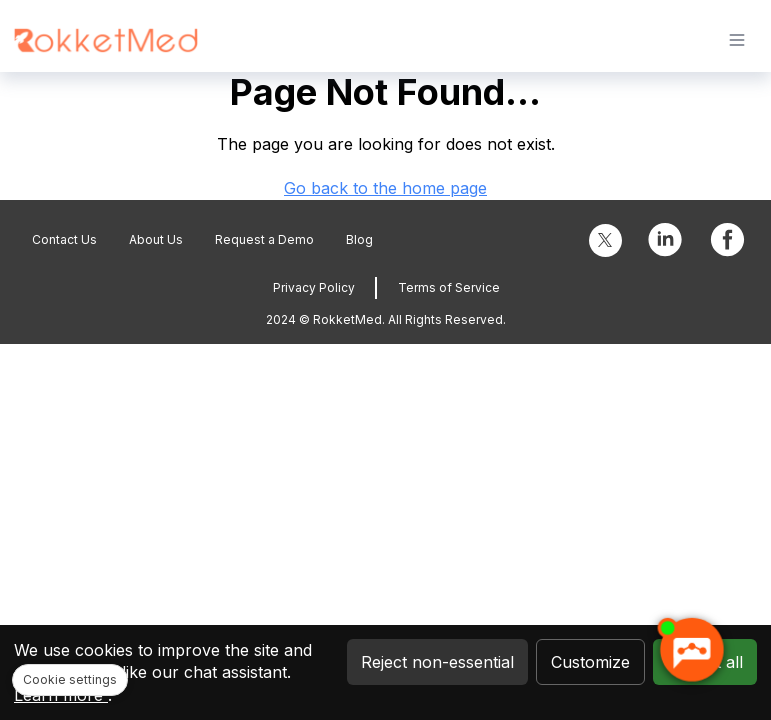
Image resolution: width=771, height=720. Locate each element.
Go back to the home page (385, 188)
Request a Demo (264, 239)
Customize (590, 662)
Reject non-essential (437, 662)
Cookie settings (70, 679)
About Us (156, 239)
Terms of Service (449, 287)
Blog (359, 239)
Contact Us (64, 239)
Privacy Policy (314, 287)
